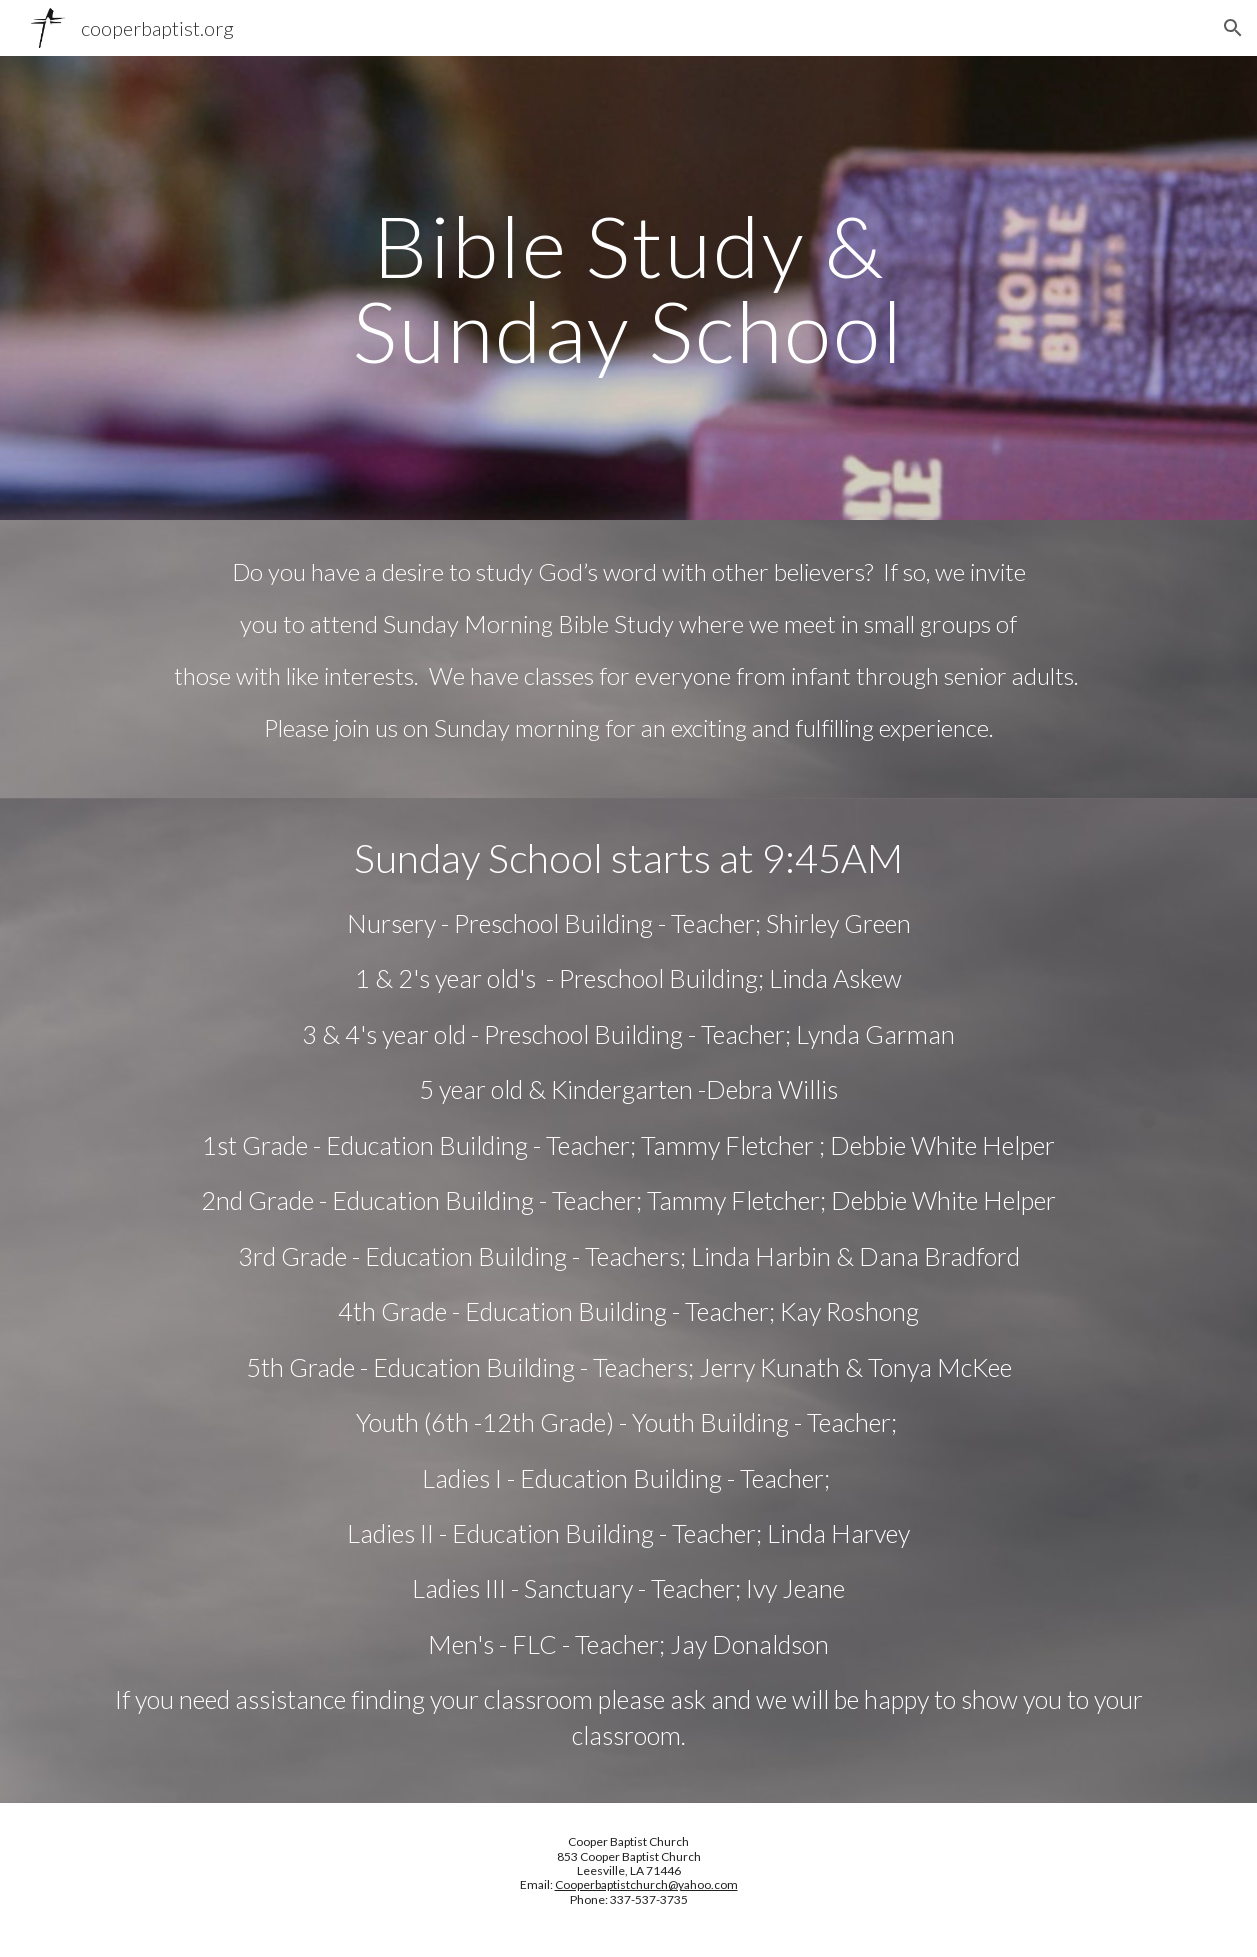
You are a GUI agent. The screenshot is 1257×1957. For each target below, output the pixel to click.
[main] (628, 288)
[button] (1233, 28)
